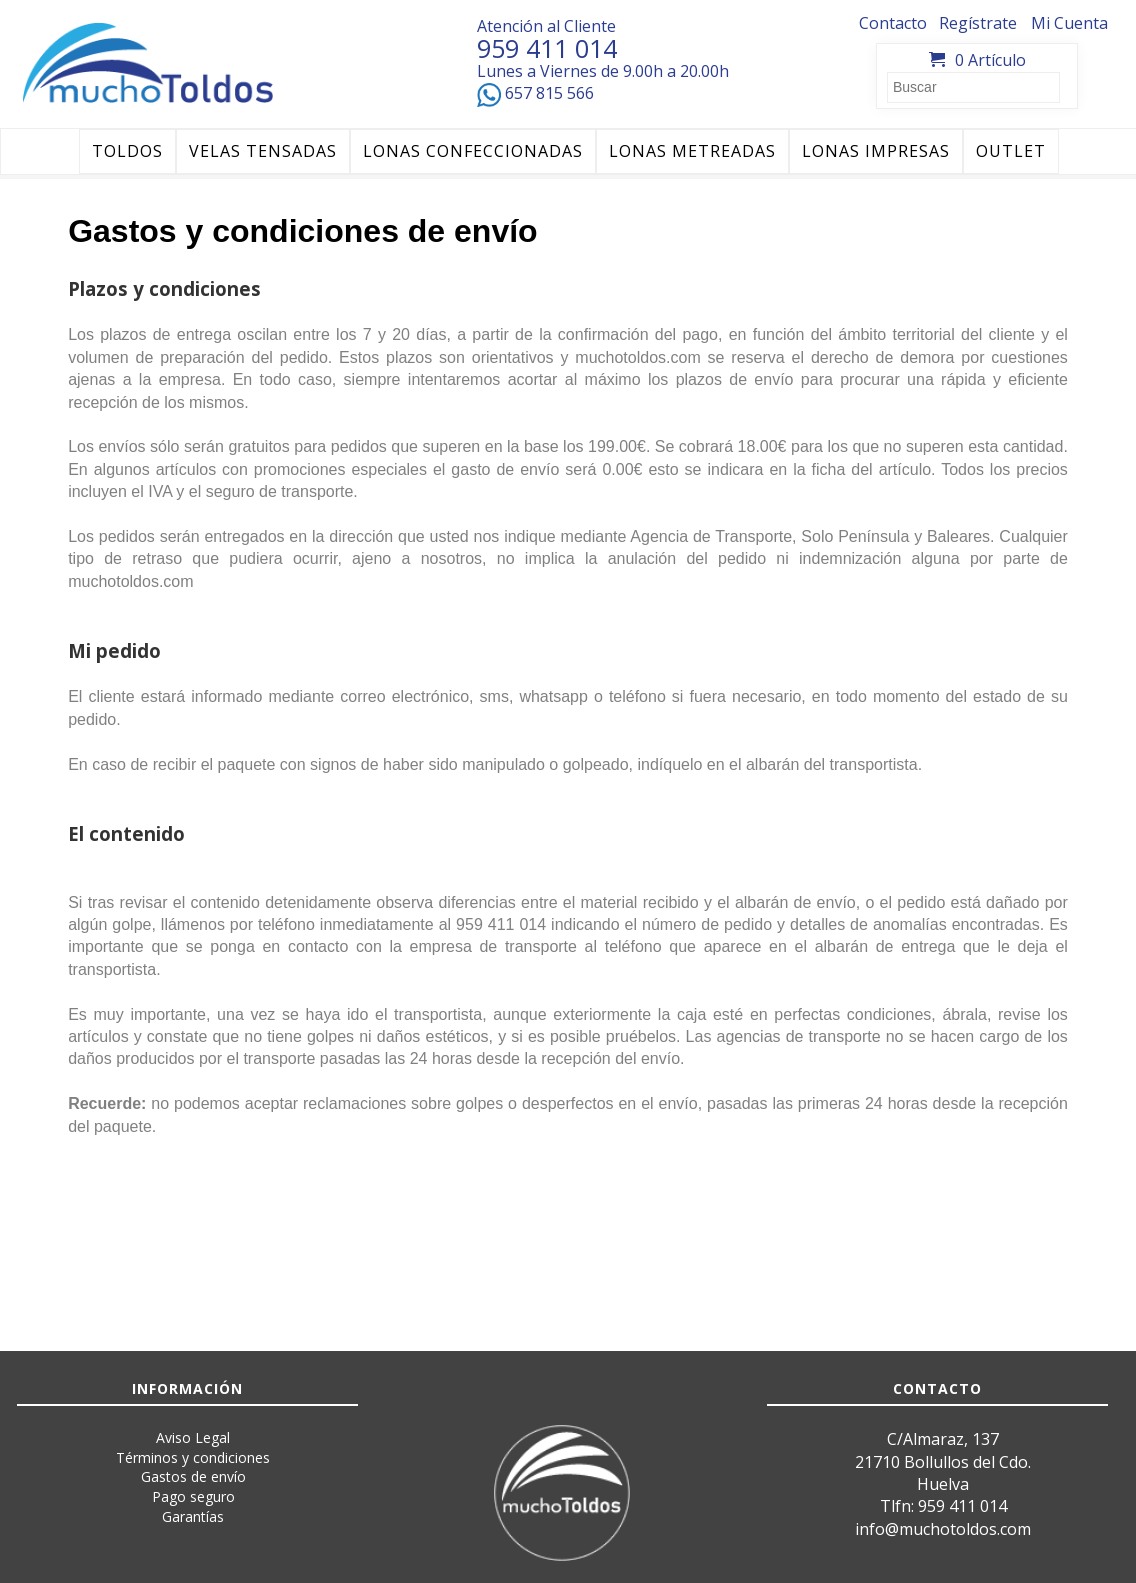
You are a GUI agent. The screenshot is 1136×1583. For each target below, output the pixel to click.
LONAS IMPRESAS (876, 151)
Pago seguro (193, 1496)
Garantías (193, 1516)
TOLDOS (127, 151)
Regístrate (978, 23)
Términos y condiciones (193, 1457)
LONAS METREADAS (692, 151)
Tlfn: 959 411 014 (943, 1506)
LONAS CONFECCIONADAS (473, 151)
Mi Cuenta (1069, 23)
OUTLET (1011, 151)
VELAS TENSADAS (263, 151)
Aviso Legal (193, 1437)
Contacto (893, 23)
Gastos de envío (193, 1476)
